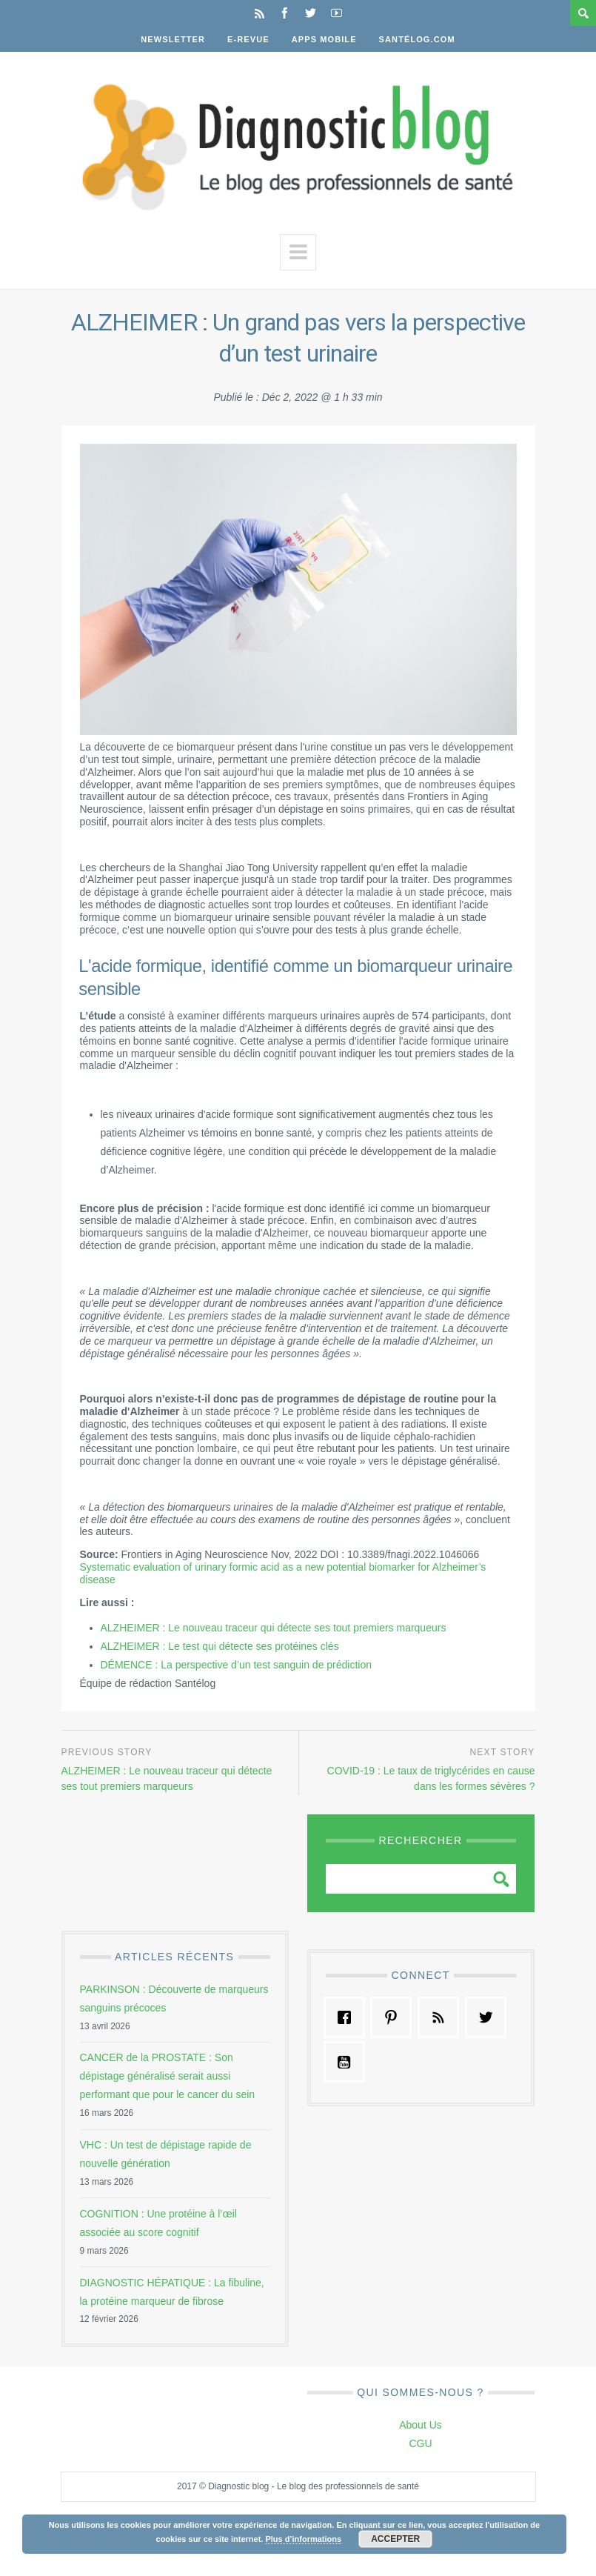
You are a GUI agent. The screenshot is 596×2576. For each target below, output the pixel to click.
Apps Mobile (324, 39)
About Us (420, 2425)
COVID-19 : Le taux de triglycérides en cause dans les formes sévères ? (431, 1779)
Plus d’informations (303, 2539)
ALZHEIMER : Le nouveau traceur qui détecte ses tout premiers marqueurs (273, 1628)
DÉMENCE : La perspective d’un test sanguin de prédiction (236, 1665)
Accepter (395, 2539)
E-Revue (248, 39)
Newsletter (173, 39)
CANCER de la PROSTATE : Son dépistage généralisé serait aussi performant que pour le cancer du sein (167, 2075)
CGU (420, 2443)
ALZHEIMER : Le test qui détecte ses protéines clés (220, 1646)
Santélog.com (417, 39)
